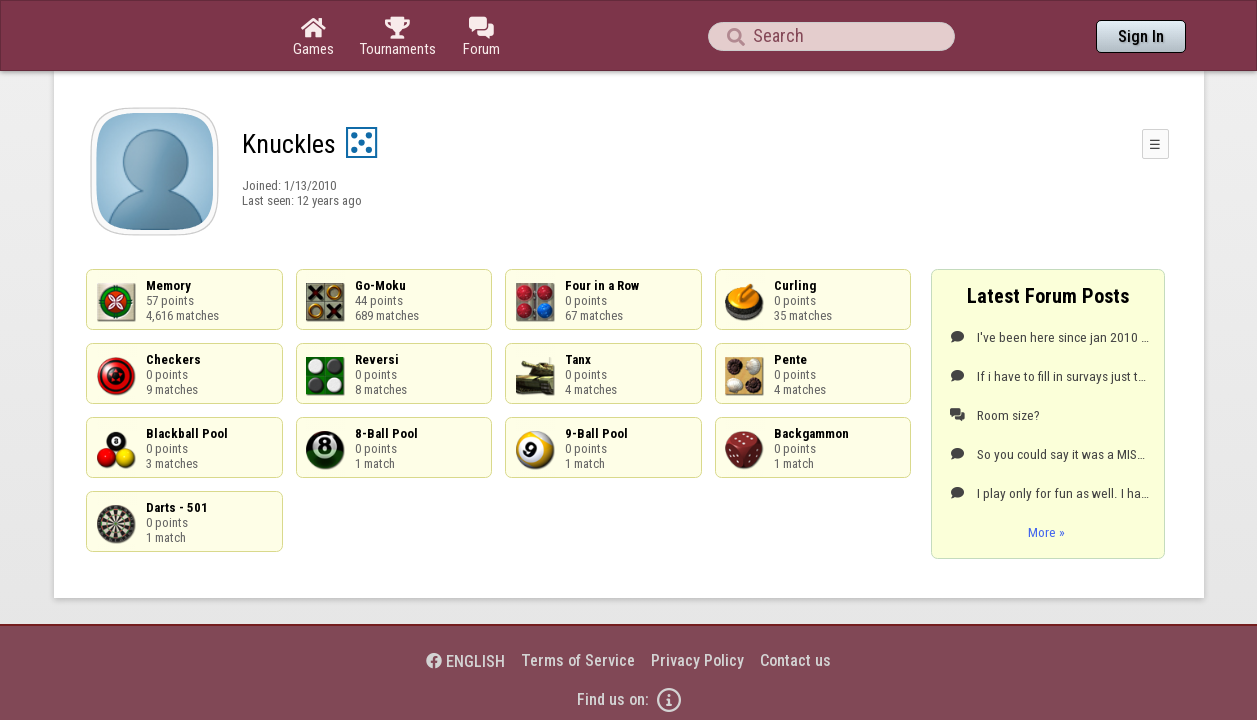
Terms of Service (578, 605)
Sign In (1141, 36)
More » (1046, 477)
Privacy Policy (697, 605)
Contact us (795, 605)
